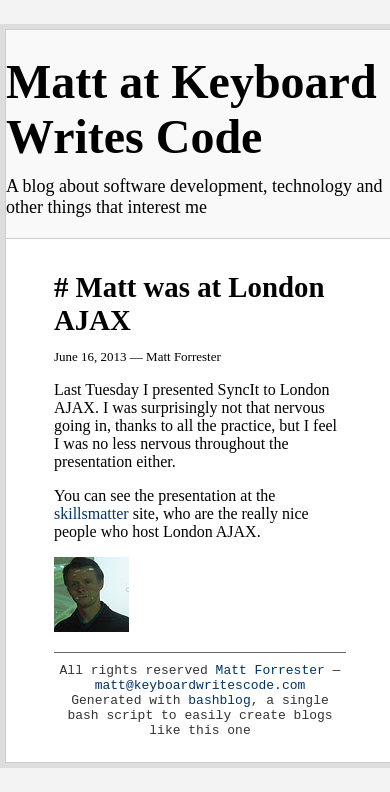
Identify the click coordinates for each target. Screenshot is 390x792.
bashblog (219, 700)
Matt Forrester (270, 670)
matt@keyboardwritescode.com (200, 685)
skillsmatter (91, 513)
